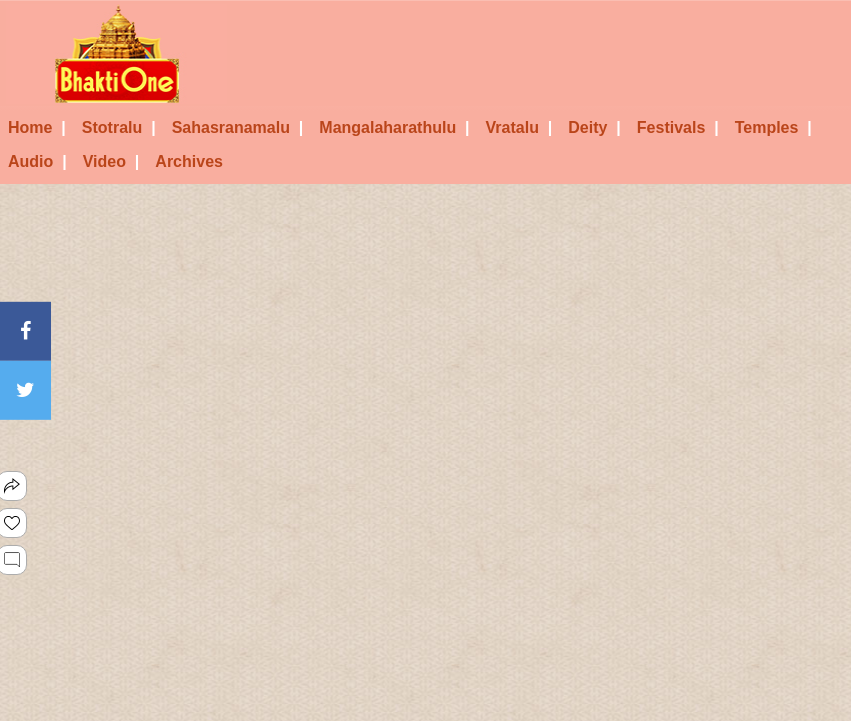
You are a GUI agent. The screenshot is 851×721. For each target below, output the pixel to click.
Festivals (678, 127)
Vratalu (519, 127)
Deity (594, 127)
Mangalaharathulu (394, 127)
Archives (189, 161)
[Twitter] (25, 390)
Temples (773, 127)
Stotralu (119, 127)
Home (37, 127)
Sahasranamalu (238, 127)
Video (111, 161)
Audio (37, 161)
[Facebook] (25, 330)
